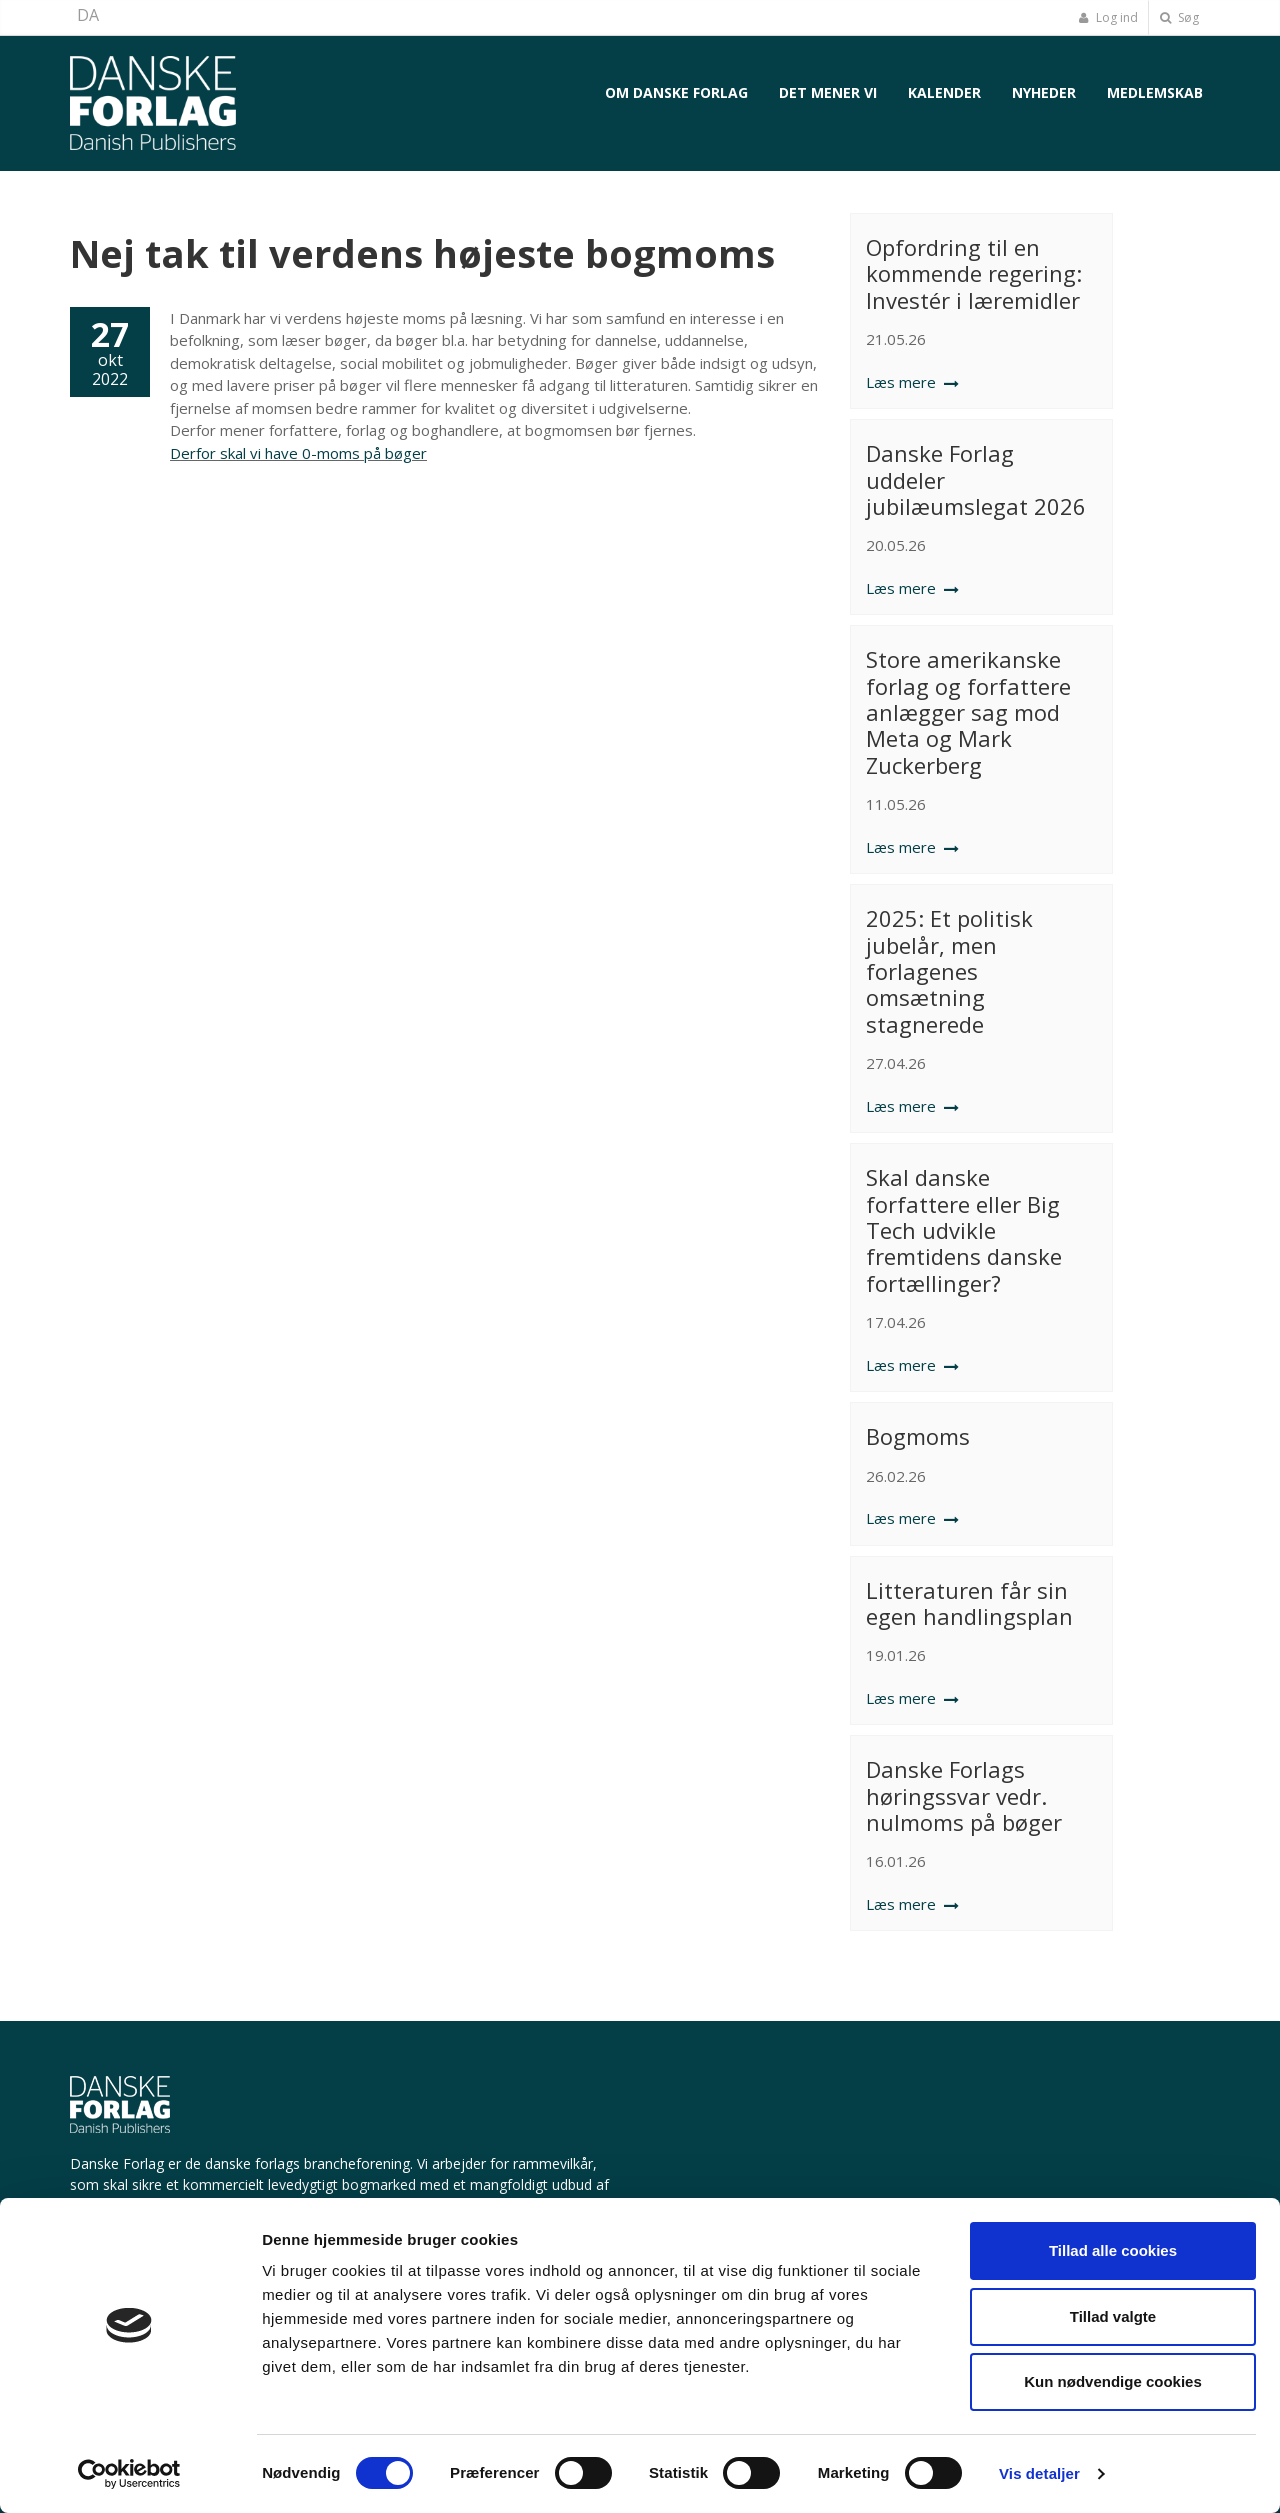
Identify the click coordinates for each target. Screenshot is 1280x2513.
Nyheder (1044, 92)
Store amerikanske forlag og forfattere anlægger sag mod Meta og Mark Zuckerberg (968, 712)
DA (88, 15)
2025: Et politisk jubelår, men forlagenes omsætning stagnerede (949, 971)
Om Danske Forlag (676, 92)
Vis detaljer (1039, 2473)
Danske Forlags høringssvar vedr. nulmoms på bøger (964, 1795)
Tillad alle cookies (1113, 2250)
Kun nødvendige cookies (1113, 2381)
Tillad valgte (1113, 2316)
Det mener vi (828, 92)
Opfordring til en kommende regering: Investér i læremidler (974, 273)
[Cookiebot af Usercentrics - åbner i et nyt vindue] (129, 2474)
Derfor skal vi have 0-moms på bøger (298, 453)
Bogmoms (918, 1436)
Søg (1179, 17)
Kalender (944, 92)
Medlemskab (1155, 92)
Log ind (1108, 17)
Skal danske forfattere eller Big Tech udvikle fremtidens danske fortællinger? (964, 1230)
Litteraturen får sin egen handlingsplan (969, 1603)
